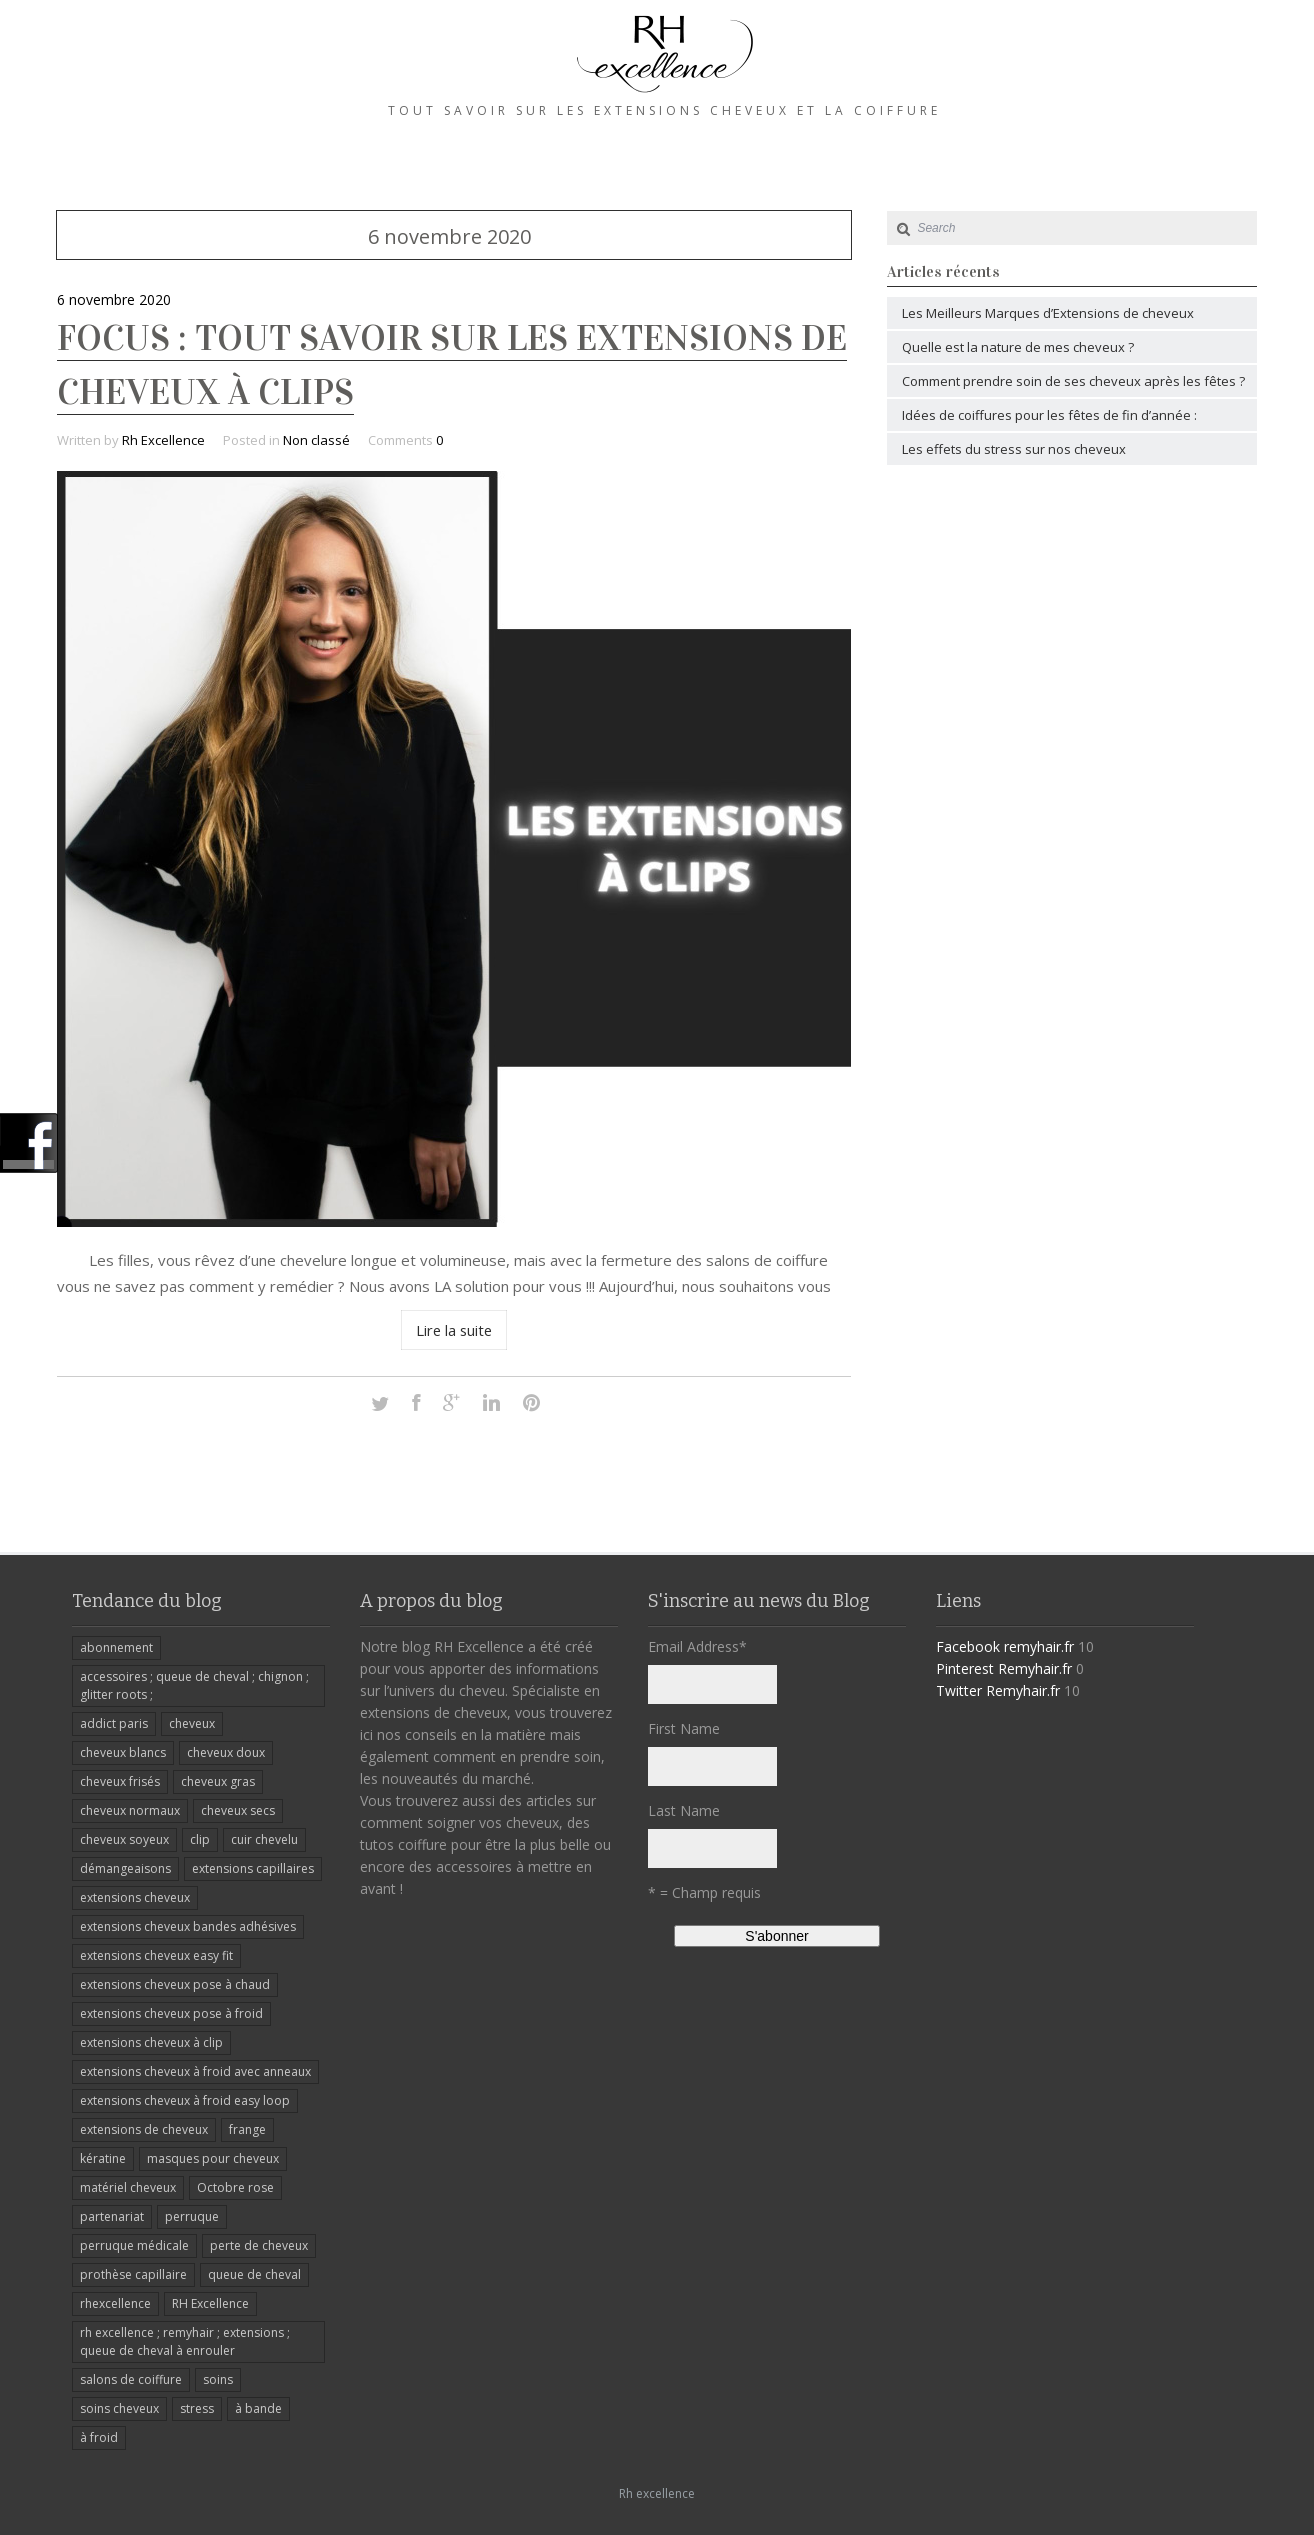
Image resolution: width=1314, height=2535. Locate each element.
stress (197, 2408)
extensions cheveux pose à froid (171, 2013)
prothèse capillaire (133, 2274)
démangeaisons (125, 1868)
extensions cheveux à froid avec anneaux (195, 2071)
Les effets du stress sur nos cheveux (1014, 449)
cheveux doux (226, 1752)
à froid (99, 2437)
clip (200, 1839)
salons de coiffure (131, 2379)
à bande (258, 2408)
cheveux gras (218, 1781)
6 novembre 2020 (114, 299)
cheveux (192, 1723)
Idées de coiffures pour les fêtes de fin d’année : (1049, 415)
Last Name (684, 1810)
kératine (103, 2158)
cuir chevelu (264, 1839)
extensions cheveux (135, 1897)
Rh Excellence (163, 440)
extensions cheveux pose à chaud (175, 1984)
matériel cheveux (128, 2187)
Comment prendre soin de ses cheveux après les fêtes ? (1073, 381)
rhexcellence (115, 2303)
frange (247, 2129)
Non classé (316, 440)
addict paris (114, 1723)
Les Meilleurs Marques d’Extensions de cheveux (1048, 313)
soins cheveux (119, 2408)
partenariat (112, 2216)
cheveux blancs (123, 1752)
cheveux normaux (130, 1810)
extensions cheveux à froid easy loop (185, 2100)
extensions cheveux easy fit (156, 1955)
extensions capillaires (253, 1868)
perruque (192, 2216)
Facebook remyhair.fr (1005, 1646)
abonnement (116, 1647)
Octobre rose (235, 2187)
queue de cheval (254, 2274)
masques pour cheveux (213, 2158)
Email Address (697, 1646)
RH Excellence (210, 2303)
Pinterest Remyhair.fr (1004, 1668)
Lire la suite (454, 1330)
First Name (684, 1728)
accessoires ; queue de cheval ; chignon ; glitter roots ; (194, 1685)
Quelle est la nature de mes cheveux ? (1018, 347)
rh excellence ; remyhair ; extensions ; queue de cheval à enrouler (185, 2341)
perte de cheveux (259, 2245)
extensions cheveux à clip (151, 2042)
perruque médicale (134, 2245)
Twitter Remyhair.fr (998, 1690)
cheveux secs (238, 1810)
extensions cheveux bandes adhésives (188, 1926)
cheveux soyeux (124, 1839)
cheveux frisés (120, 1781)
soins (218, 2379)
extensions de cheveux (144, 2129)
